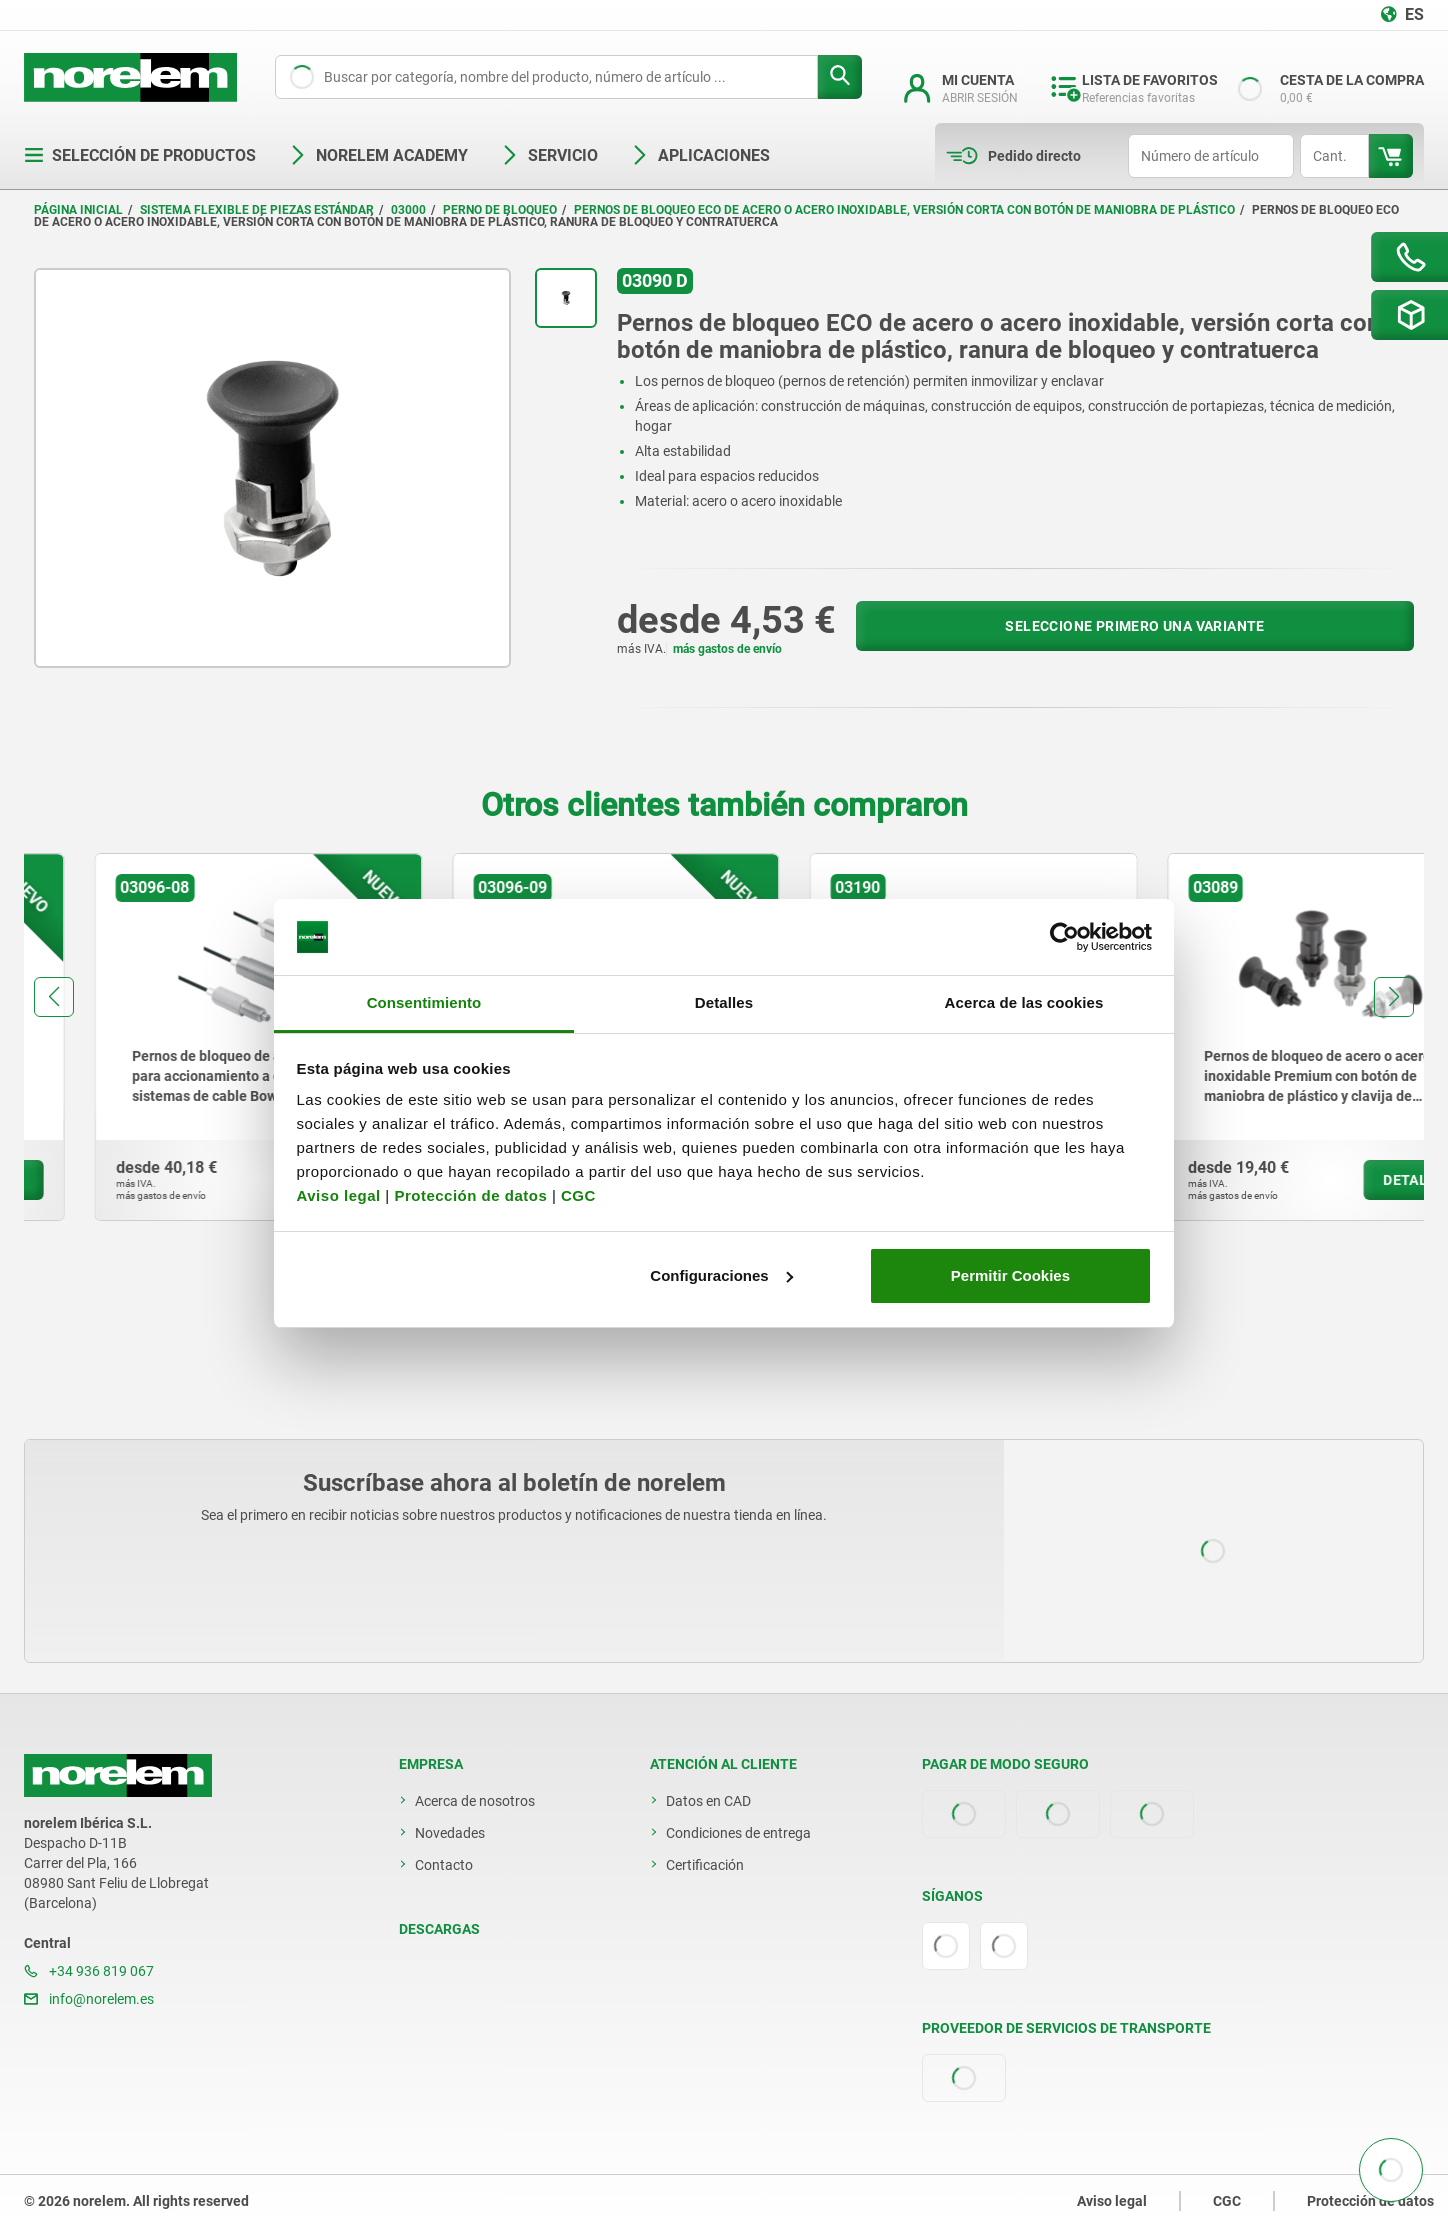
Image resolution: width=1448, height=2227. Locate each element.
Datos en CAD (708, 1801)
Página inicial (78, 210)
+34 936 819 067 (89, 1971)
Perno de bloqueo (500, 210)
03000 (408, 210)
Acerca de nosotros (475, 1801)
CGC (578, 1195)
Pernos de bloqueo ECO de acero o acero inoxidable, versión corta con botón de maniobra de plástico (904, 210)
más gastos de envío (727, 649)
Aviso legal (339, 1195)
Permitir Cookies (1010, 1275)
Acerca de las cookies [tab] (1024, 1002)
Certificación (705, 1865)
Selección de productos (140, 155)
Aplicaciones (700, 155)
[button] (54, 997)
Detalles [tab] (724, 1002)
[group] (188, 1037)
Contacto (444, 1865)
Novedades (450, 1833)
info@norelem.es (89, 1999)
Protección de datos (470, 1195)
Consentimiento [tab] (424, 1002)
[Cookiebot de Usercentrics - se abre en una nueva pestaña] (1064, 937)
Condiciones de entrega (738, 1833)
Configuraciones (721, 1275)
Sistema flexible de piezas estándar (257, 210)
